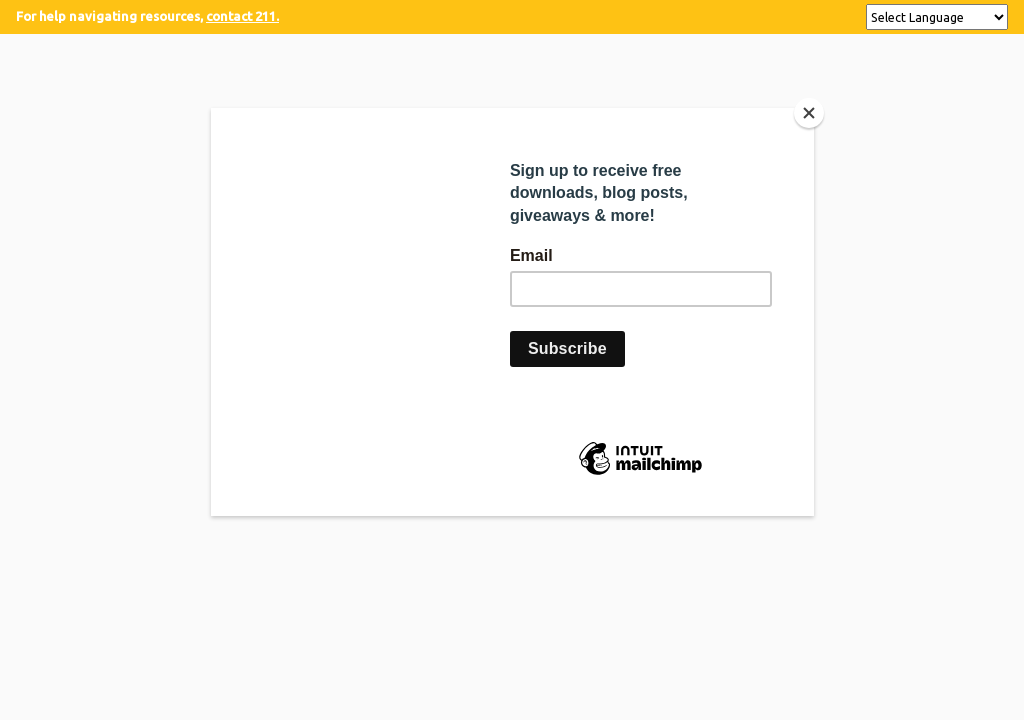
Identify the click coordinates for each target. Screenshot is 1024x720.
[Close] (809, 113)
